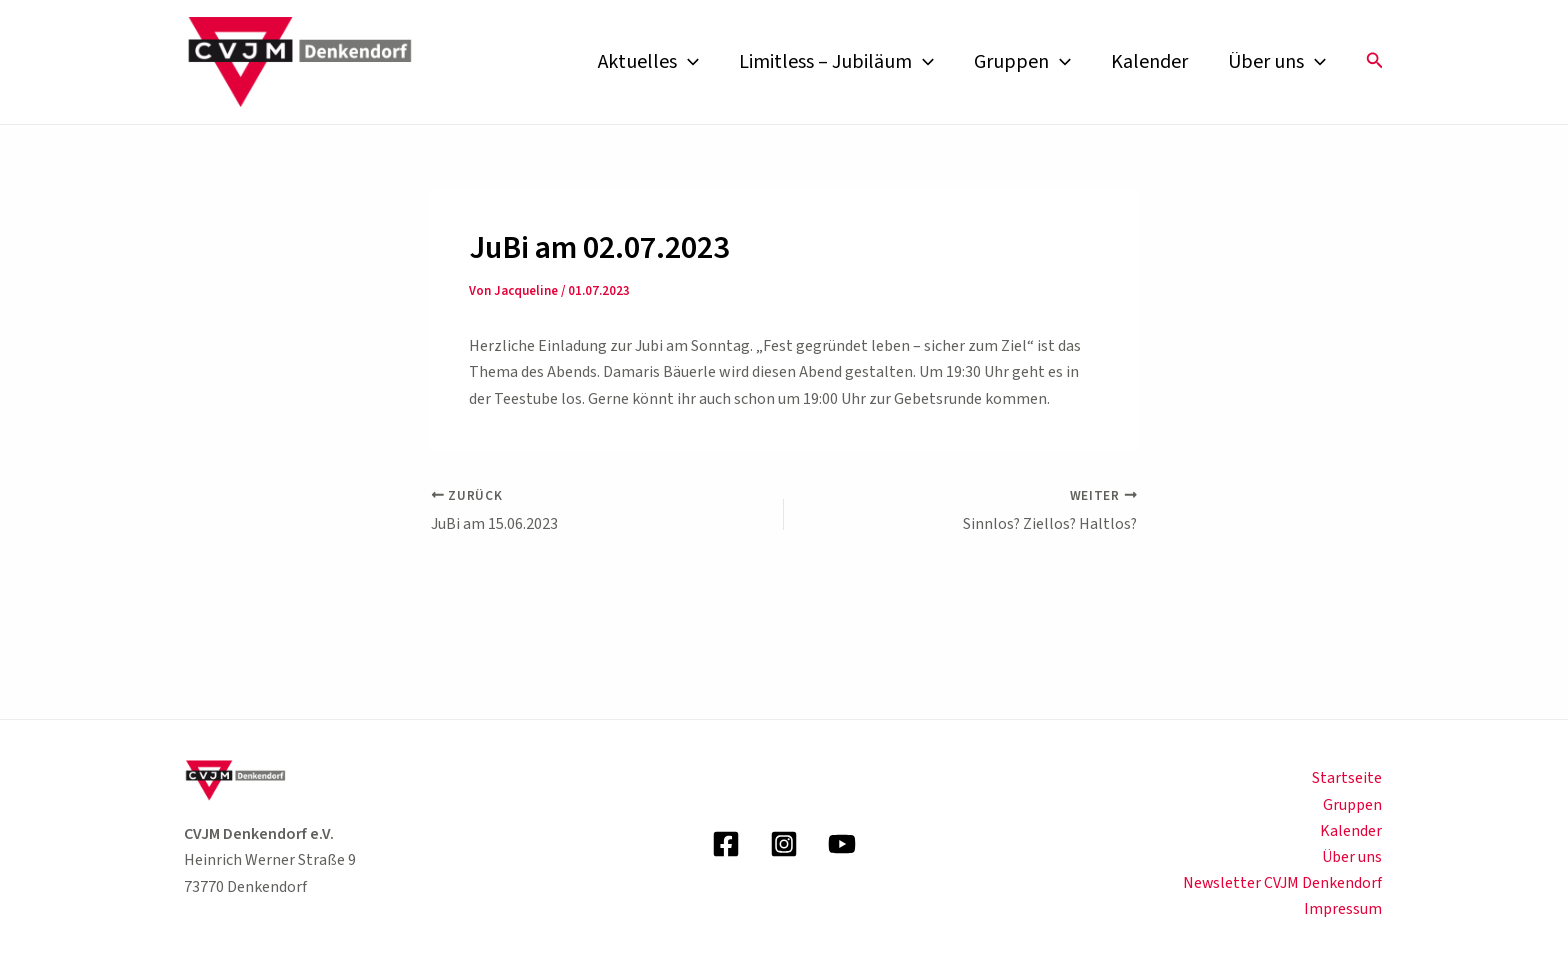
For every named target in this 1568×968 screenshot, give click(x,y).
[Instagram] (784, 844)
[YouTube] (842, 844)
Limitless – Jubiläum (836, 62)
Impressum (1345, 910)
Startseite (1349, 778)
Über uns (1277, 62)
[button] (1375, 62)
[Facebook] (726, 844)
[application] (688, 62)
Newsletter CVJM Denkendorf (1284, 883)
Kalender (1149, 62)
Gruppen (1022, 62)
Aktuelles (648, 62)
